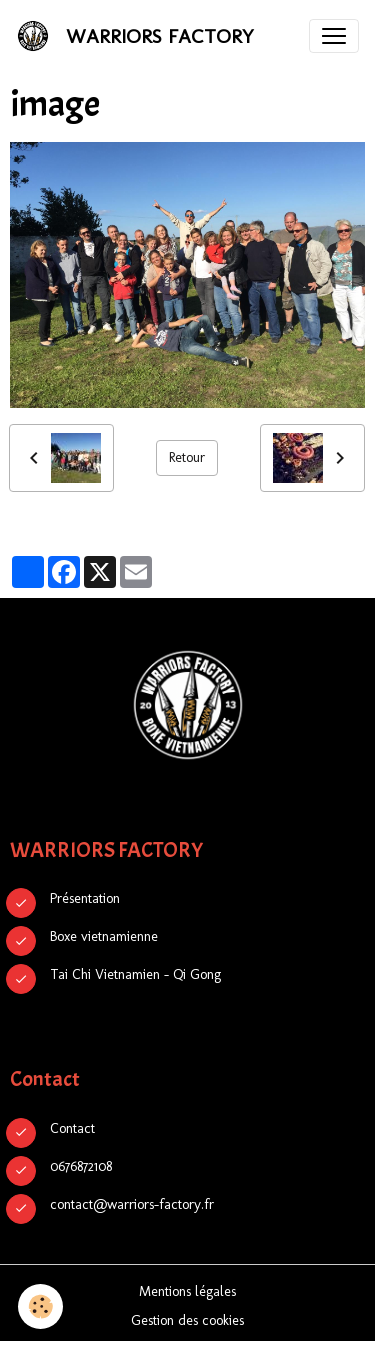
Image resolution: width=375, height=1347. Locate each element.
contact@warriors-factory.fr (132, 1204)
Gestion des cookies (187, 1320)
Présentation (85, 898)
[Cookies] (40, 1306)
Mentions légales (187, 1291)
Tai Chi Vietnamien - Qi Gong (135, 974)
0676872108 (81, 1166)
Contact (72, 1128)
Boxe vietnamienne (104, 936)
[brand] (139, 36)
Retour (187, 457)
